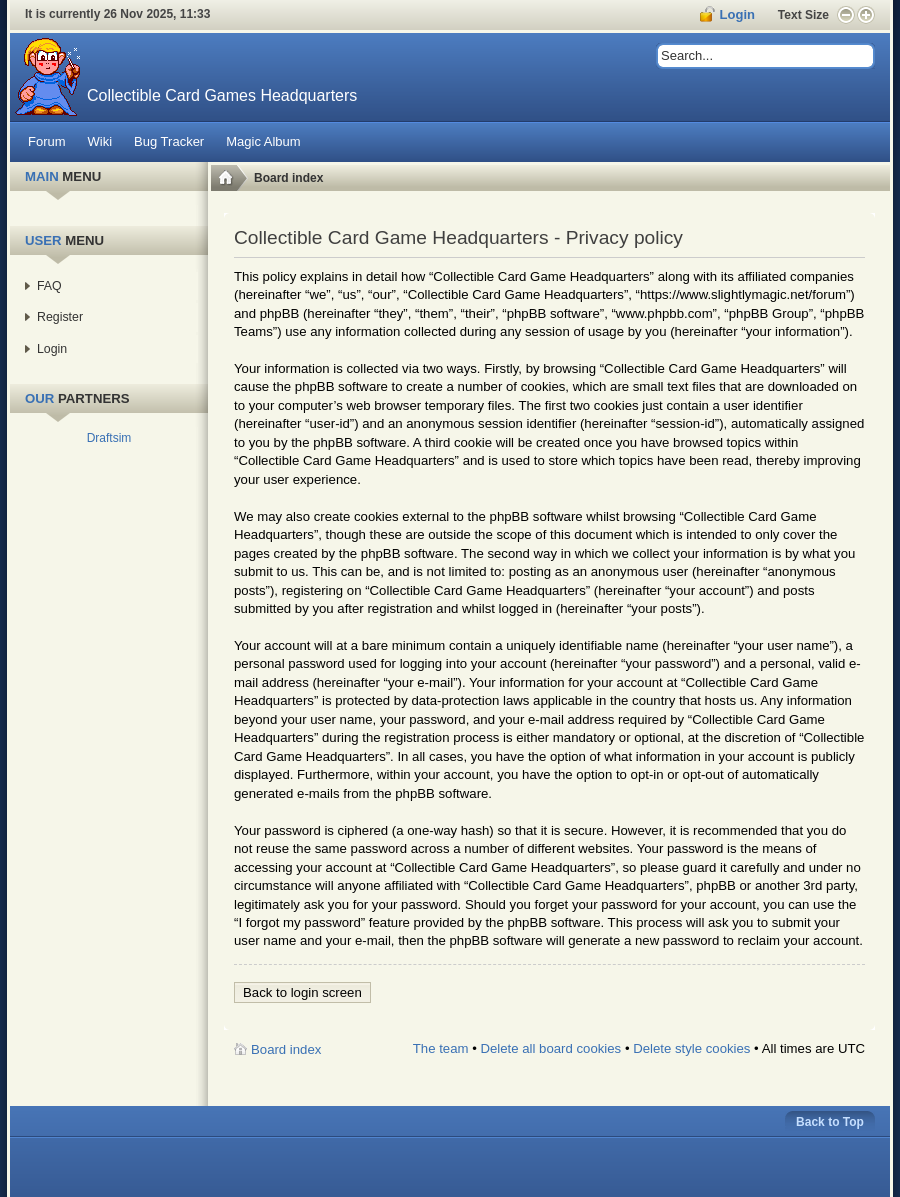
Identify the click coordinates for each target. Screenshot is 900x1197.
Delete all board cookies (550, 1048)
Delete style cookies (691, 1048)
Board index (288, 178)
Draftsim (109, 438)
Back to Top (830, 1122)
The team (441, 1048)
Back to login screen (302, 992)
